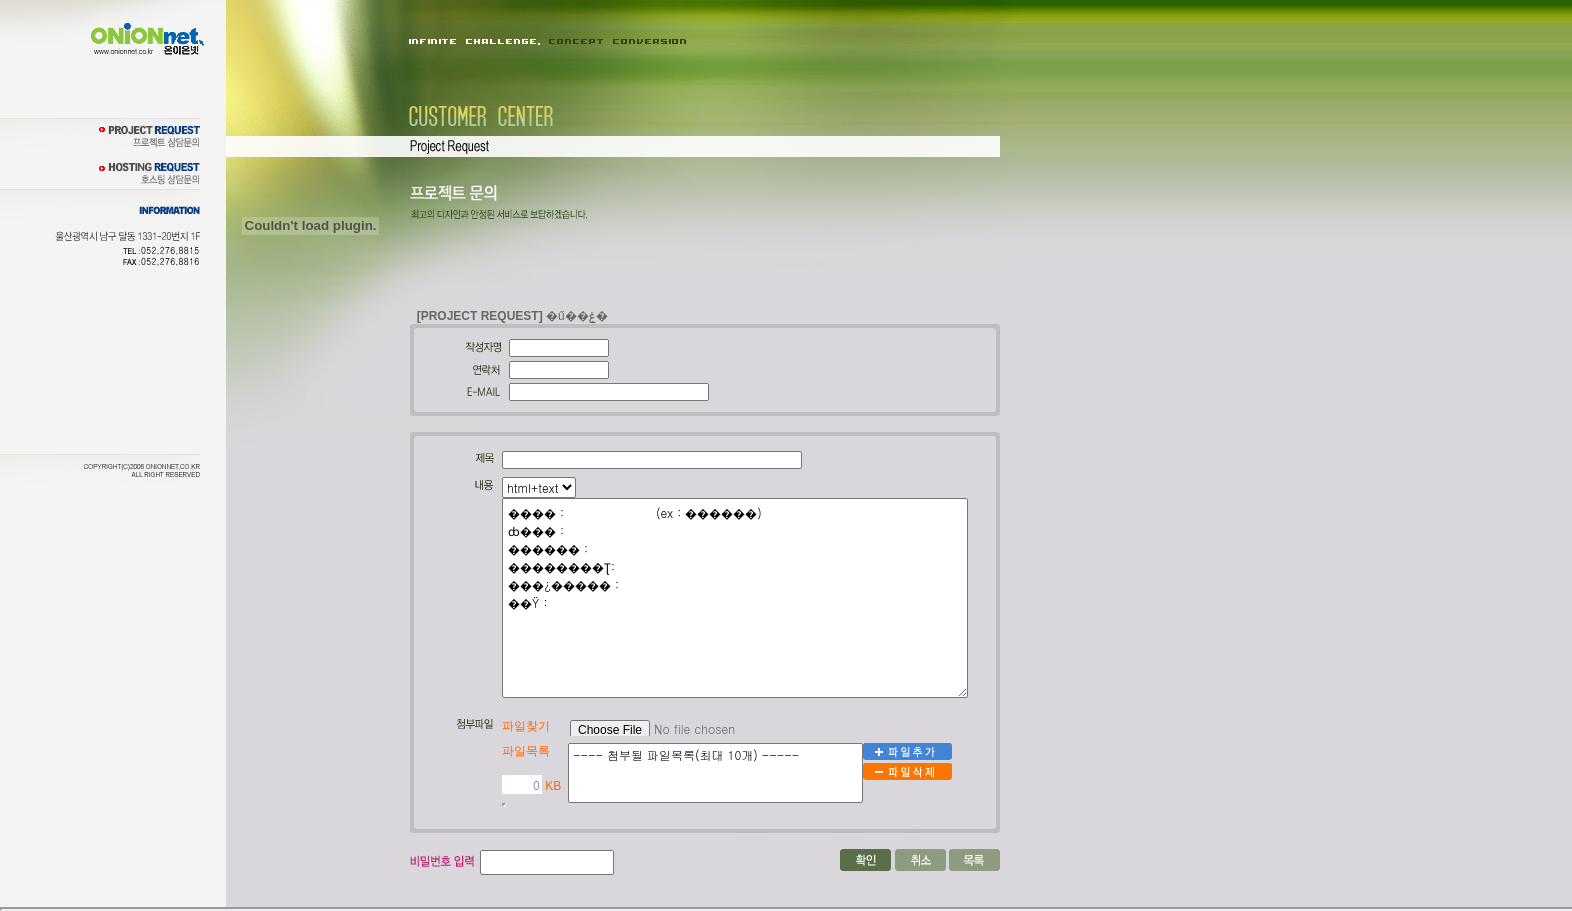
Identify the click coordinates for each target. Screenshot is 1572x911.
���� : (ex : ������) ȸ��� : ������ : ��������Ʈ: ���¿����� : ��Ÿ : (735, 598)
